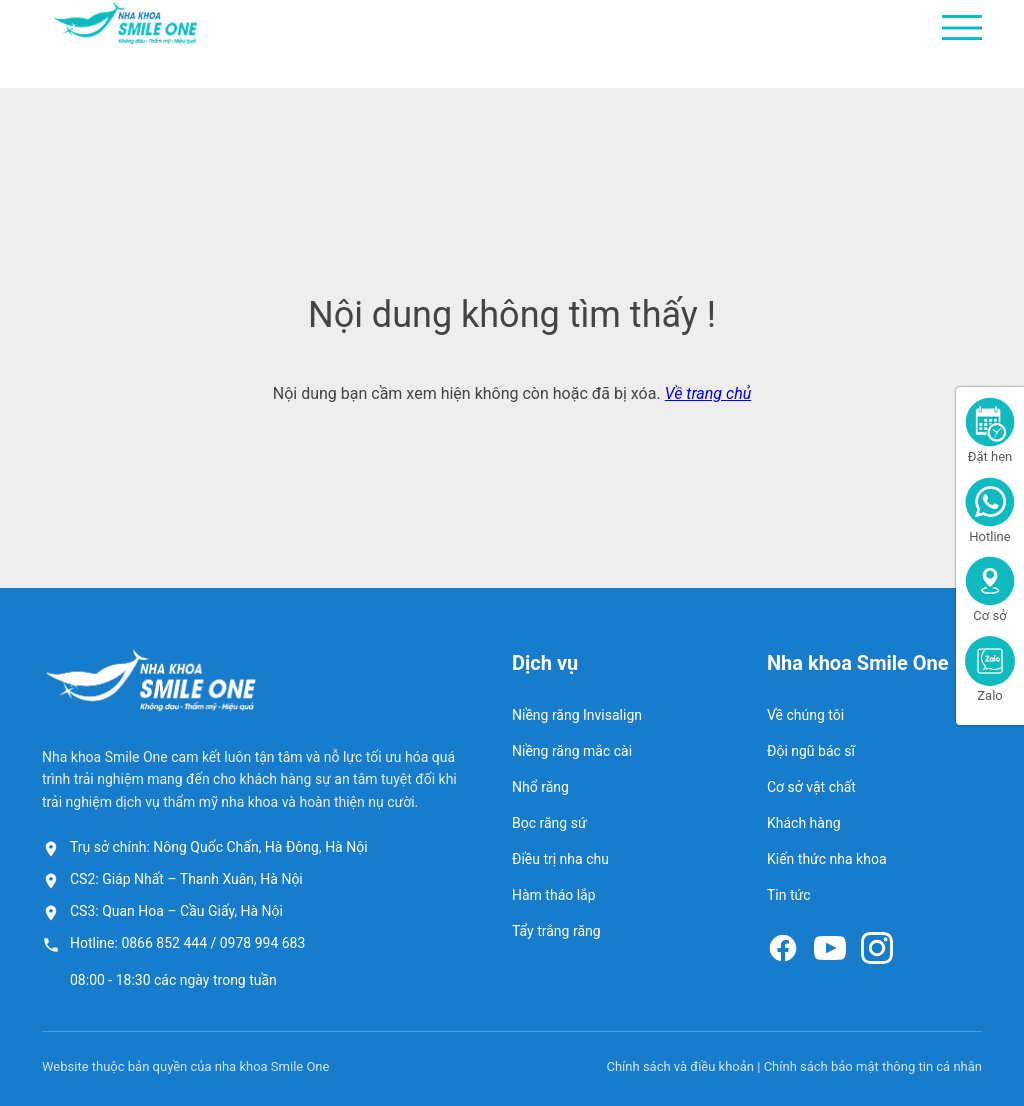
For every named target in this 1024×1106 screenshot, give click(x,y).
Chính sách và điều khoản (680, 1066)
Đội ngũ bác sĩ (811, 751)
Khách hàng (804, 823)
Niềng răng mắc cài (572, 751)
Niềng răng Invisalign (577, 715)
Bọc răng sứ (549, 823)
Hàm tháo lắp (554, 895)
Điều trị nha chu (560, 859)
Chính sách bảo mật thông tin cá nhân (873, 1066)
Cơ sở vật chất (811, 787)
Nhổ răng (540, 787)
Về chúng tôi (805, 715)
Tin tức (789, 895)
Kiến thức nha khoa (827, 859)
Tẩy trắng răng (556, 931)
